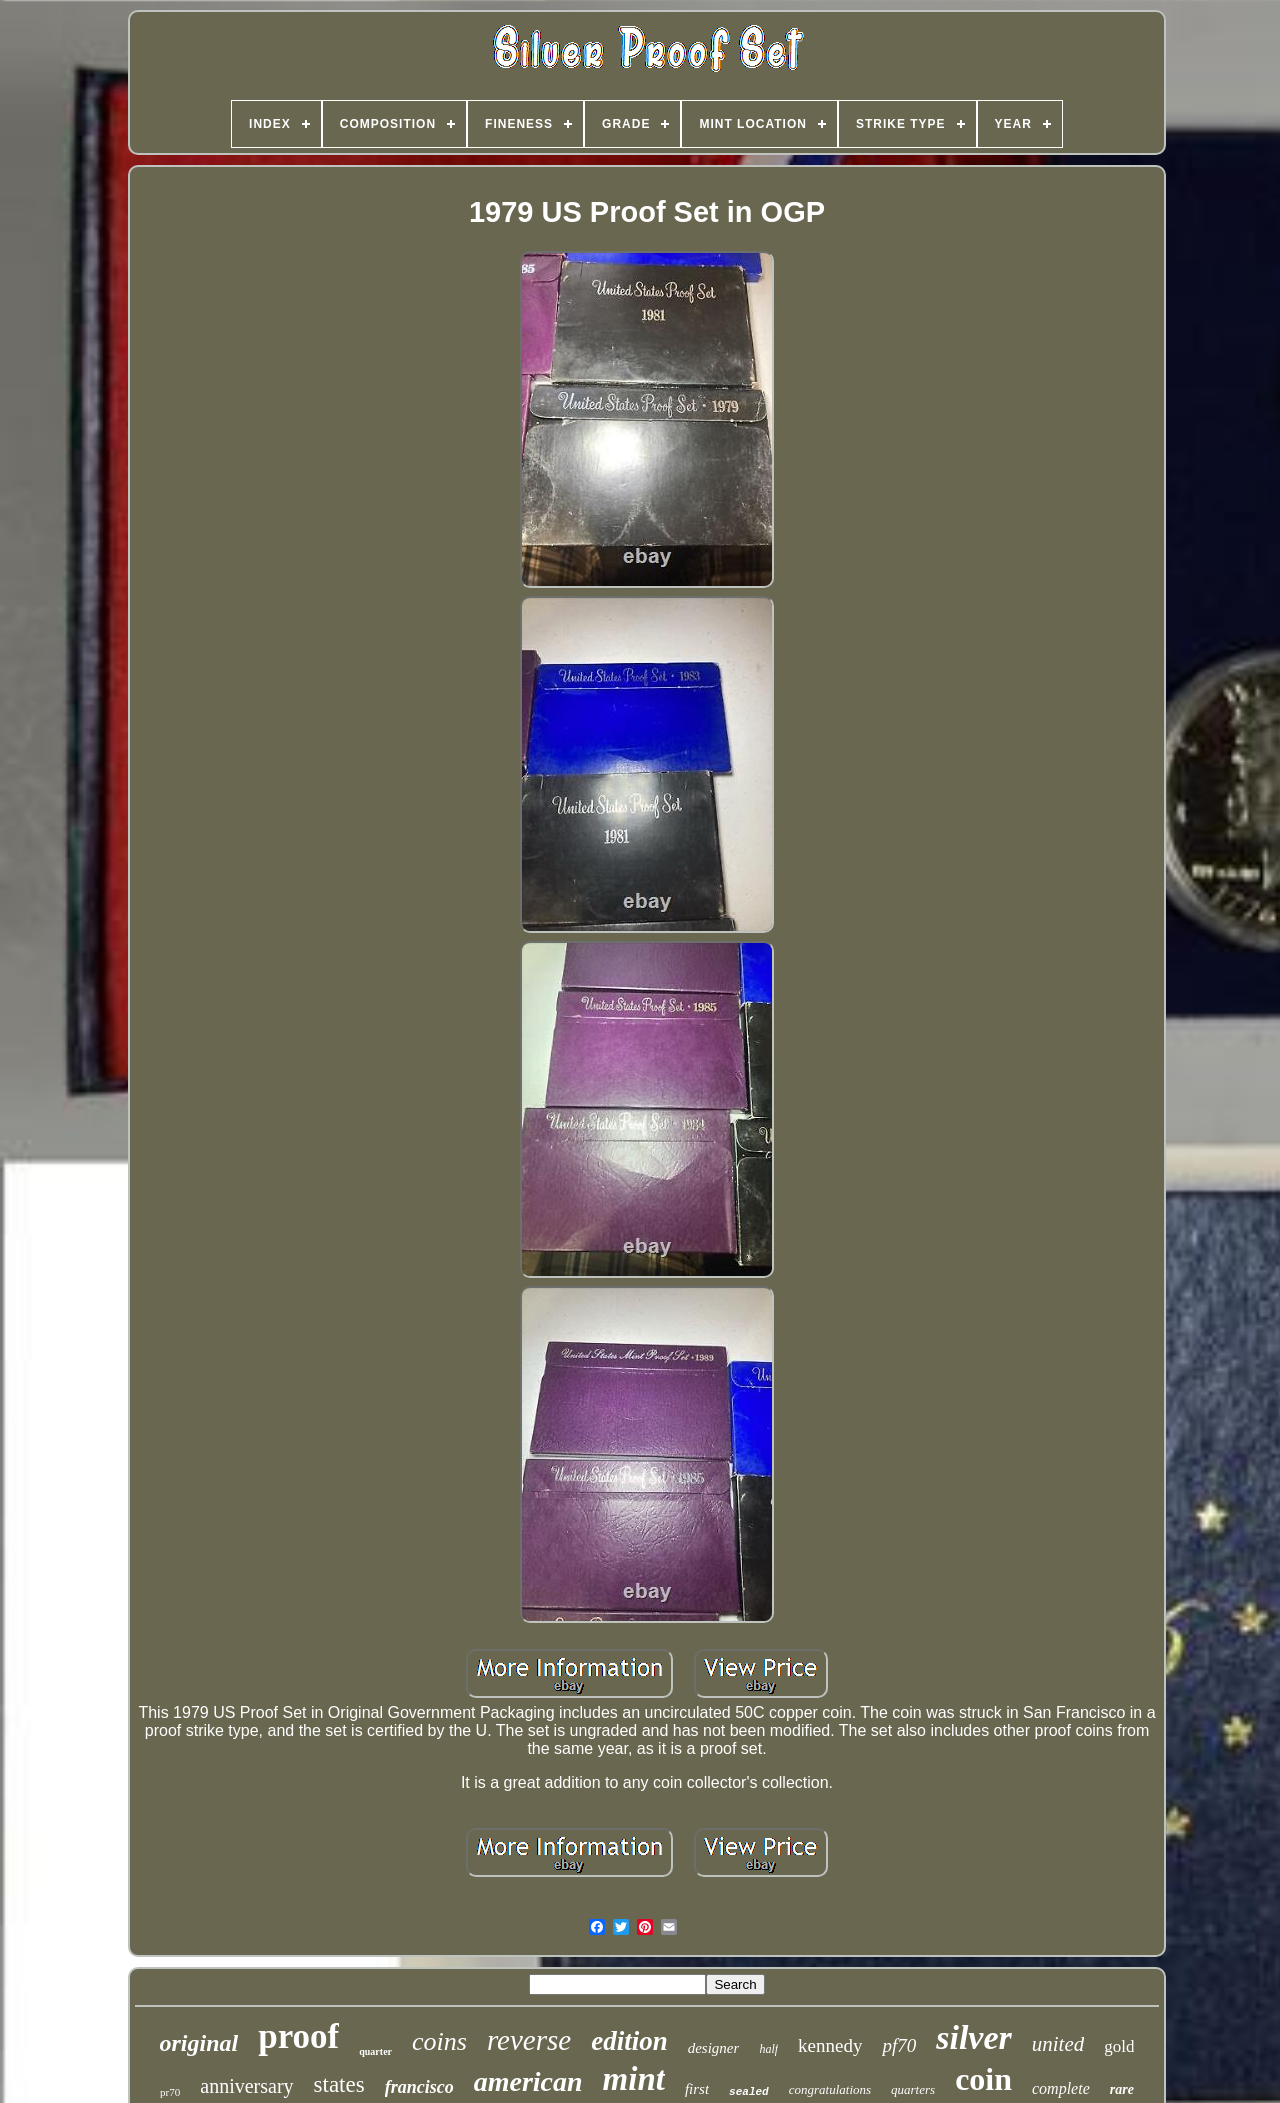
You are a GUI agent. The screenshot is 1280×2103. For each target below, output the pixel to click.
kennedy (830, 2045)
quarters (913, 2089)
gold (1119, 2046)
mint (634, 2079)
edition (629, 2041)
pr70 (170, 2092)
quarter (375, 2051)
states (339, 2084)
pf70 (899, 2045)
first (697, 2089)
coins (439, 2041)
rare (1122, 2089)
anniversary (246, 2086)
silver (974, 2037)
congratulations (830, 2089)
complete (1061, 2088)
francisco (419, 2087)
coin (983, 2079)
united (1058, 2044)
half (768, 2049)
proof (298, 2036)
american (528, 2081)
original (199, 2043)
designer (714, 2048)
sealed (749, 2092)
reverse (529, 2040)
